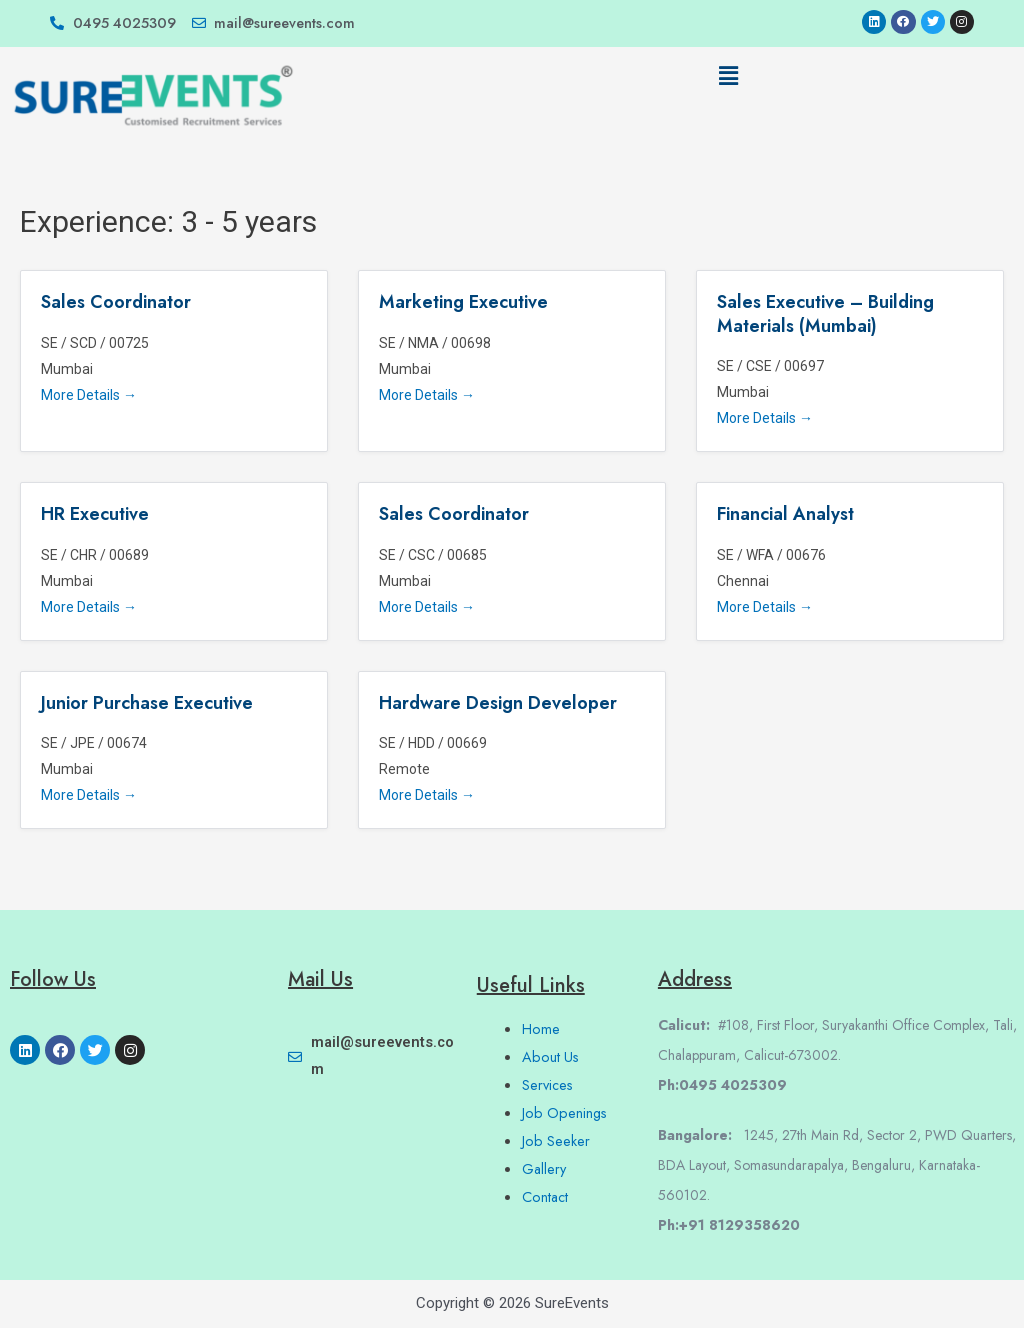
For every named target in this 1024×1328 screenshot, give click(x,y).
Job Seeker (556, 1141)
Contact (546, 1197)
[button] (728, 77)
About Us (551, 1057)
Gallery (545, 1169)
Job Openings (566, 1113)
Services (549, 1085)
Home (541, 1029)
